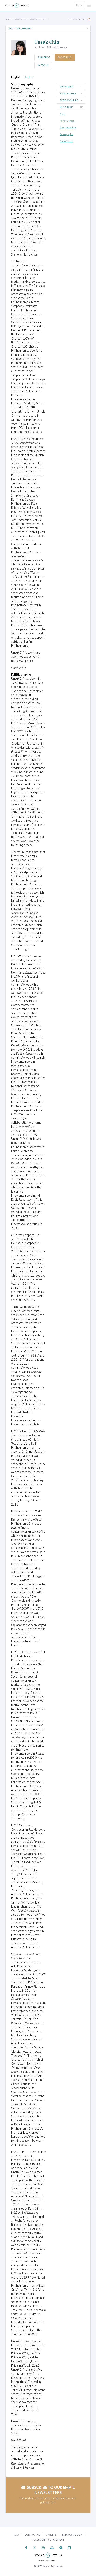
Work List (72, 86)
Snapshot (44, 57)
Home (8, 19)
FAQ (16, 2534)
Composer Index (38, 19)
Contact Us (32, 2534)
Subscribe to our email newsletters (48, 2490)
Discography (66, 134)
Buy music (72, 107)
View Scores (72, 93)
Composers (20, 19)
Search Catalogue (79, 19)
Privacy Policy (72, 2534)
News (63, 113)
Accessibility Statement (48, 2539)
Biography (65, 57)
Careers (51, 2534)
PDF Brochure (72, 100)
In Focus (43, 65)
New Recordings (68, 127)
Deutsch (29, 77)
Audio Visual (66, 141)
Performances (67, 120)
